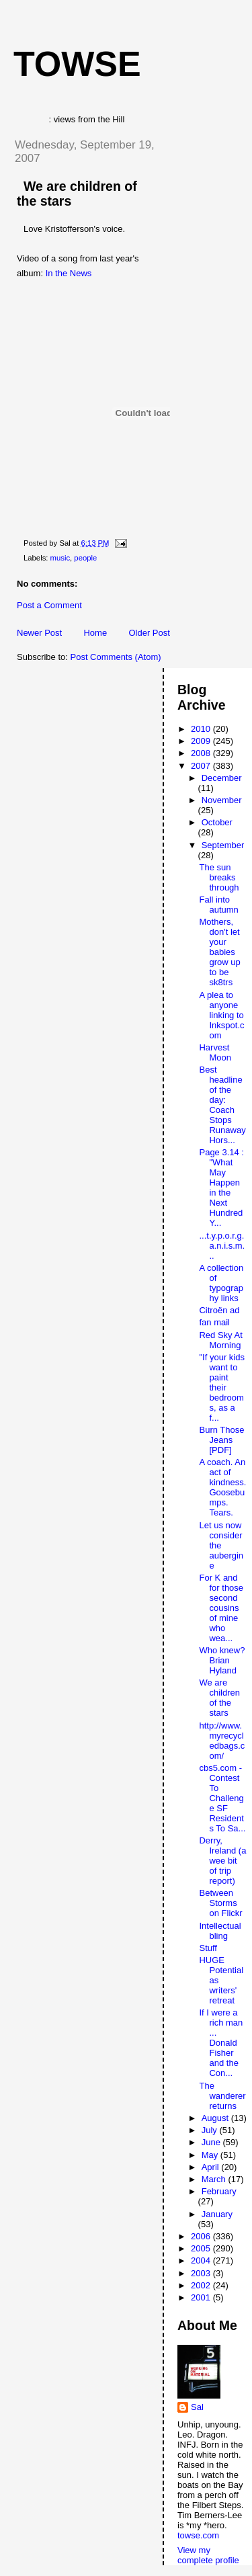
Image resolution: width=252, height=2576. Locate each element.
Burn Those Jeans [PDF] (221, 1440)
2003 (202, 2273)
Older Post (148, 633)
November (222, 800)
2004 (202, 2260)
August (216, 2118)
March (215, 2179)
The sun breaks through (219, 877)
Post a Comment (49, 605)
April (212, 2167)
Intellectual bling (220, 1931)
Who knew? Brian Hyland (222, 1660)
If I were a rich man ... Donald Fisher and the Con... (221, 2042)
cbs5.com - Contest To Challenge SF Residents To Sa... (222, 1798)
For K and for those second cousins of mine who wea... (221, 1608)
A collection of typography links (221, 1283)
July (211, 2130)
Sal (197, 2407)
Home (95, 633)
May (211, 2155)
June (212, 2142)
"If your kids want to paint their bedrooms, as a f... (221, 1387)
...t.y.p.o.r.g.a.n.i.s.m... (222, 1246)
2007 (202, 766)
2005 (202, 2248)
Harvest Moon (215, 1052)
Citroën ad (219, 1310)
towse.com (198, 2535)
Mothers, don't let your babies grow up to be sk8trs (219, 952)
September (223, 845)
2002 (202, 2285)
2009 (202, 741)
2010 (202, 729)
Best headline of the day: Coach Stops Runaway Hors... (222, 1105)
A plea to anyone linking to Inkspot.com (221, 1015)
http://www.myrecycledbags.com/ (222, 1740)
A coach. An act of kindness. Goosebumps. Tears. (222, 1487)
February (219, 2191)
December (222, 778)
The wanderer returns (222, 2096)
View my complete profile (208, 2555)
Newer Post (39, 633)
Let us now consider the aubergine (221, 1545)
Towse (77, 63)
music (60, 558)
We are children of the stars (219, 1697)
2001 (202, 2297)
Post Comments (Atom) (116, 657)
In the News (69, 273)
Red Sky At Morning (220, 1340)
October (217, 822)
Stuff (208, 1948)
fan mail (214, 1322)
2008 (202, 753)
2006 (202, 2236)
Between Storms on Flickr (220, 1903)
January (217, 2214)
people (85, 558)
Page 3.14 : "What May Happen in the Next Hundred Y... (221, 1187)
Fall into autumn (218, 905)
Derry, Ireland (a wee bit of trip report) (222, 1860)
